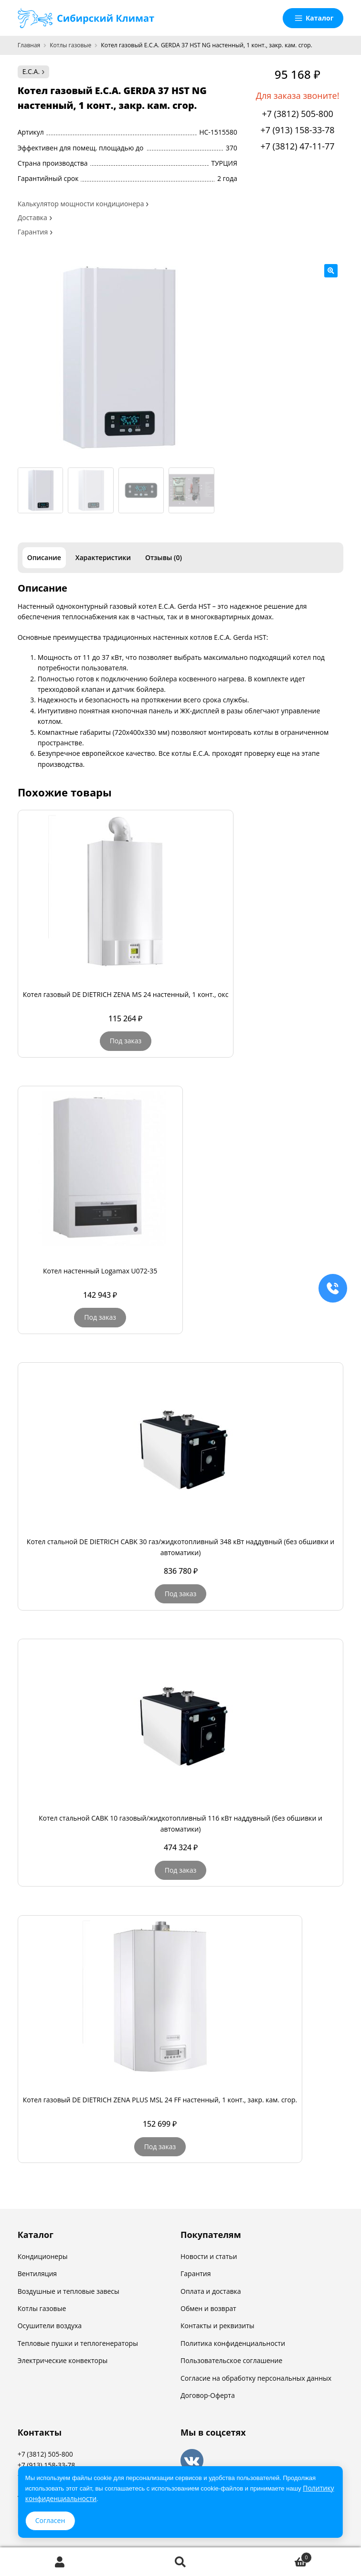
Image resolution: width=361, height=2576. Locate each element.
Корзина (276, 2555)
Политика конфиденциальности (232, 2343)
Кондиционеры (43, 2256)
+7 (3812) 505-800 (297, 113)
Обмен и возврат (208, 2308)
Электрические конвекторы (63, 2360)
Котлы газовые (70, 45)
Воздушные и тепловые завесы (68, 2291)
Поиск (180, 2562)
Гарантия (33, 231)
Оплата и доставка (210, 2291)
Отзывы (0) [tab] (163, 557)
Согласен (50, 2520)
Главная (29, 45)
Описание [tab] (44, 557)
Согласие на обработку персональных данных (255, 2378)
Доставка (32, 217)
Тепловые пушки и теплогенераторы (78, 2343)
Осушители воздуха (50, 2325)
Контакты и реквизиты (217, 2325)
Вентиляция (37, 2273)
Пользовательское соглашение (231, 2360)
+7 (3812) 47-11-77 (298, 146)
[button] (331, 270)
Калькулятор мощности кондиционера (81, 203)
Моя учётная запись (60, 2562)
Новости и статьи (208, 2256)
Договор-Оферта (207, 2395)
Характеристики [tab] (103, 557)
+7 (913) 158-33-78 (298, 130)
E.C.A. (31, 71)
